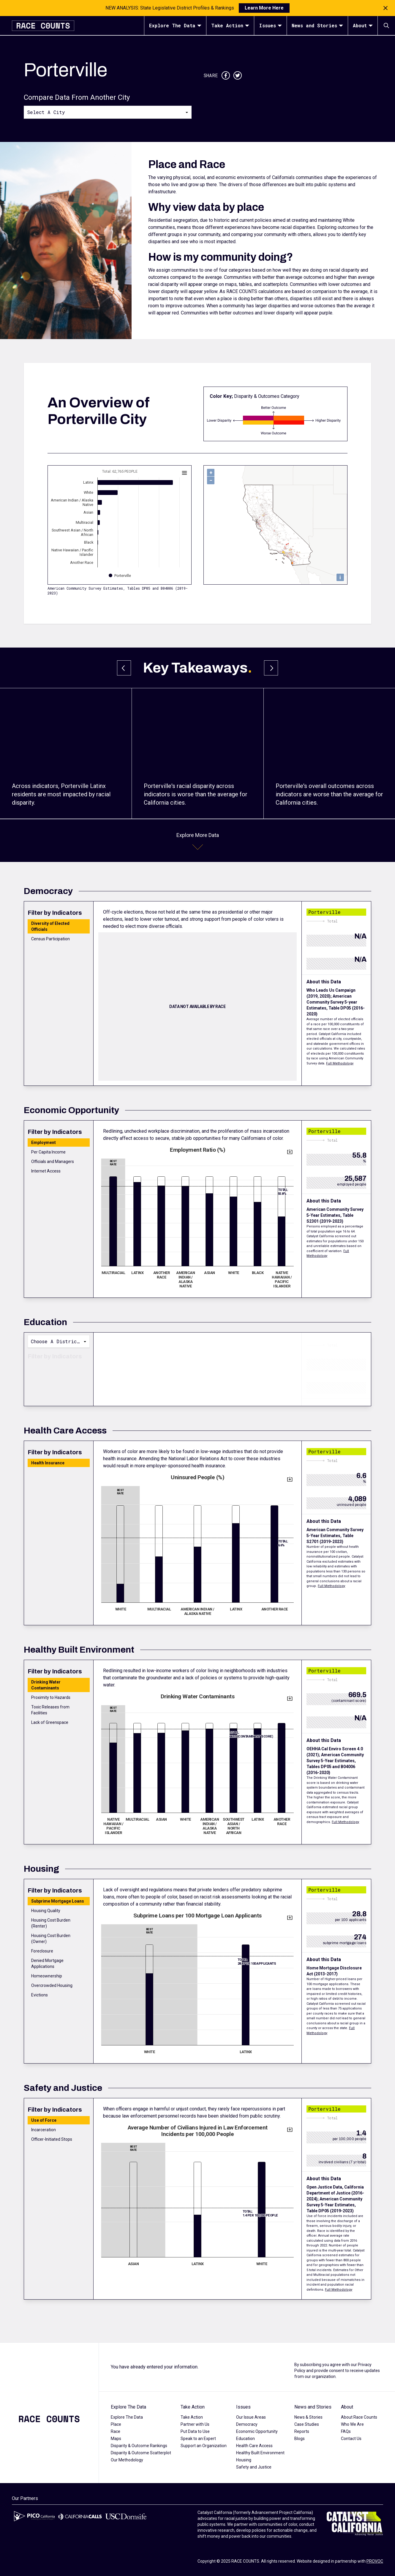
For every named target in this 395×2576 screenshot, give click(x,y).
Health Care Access (254, 2445)
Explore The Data (175, 25)
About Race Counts (359, 2417)
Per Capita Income (48, 1152)
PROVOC (374, 2561)
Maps (116, 2438)
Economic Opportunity (257, 2431)
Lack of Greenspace (49, 1722)
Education (245, 2438)
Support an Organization (204, 2445)
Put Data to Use (195, 2431)
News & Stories (308, 2417)
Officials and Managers (52, 1161)
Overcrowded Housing (51, 1985)
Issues (270, 25)
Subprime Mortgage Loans (57, 1901)
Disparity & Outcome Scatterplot (141, 2452)
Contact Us (351, 2438)
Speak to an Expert (198, 2438)
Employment (43, 1142)
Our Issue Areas (251, 2417)
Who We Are (352, 2424)
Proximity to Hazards (50, 1697)
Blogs (299, 2438)
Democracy (246, 2424)
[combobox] (108, 112)
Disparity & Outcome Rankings (139, 2445)
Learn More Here (264, 8)
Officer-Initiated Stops (51, 2139)
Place (116, 2424)
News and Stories (317, 25)
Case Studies (306, 2424)
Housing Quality (45, 1910)
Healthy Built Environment (260, 2452)
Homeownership (46, 1976)
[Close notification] (385, 8)
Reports (301, 2431)
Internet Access (46, 1171)
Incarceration (43, 2129)
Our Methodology (127, 2460)
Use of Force (43, 2120)
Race (115, 2431)
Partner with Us (195, 2424)
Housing (243, 2460)
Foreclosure (42, 1951)
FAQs (346, 2431)
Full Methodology (339, 1063)
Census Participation (50, 938)
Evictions (39, 1995)
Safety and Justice (253, 2467)
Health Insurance (47, 1463)
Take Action (230, 25)
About (363, 25)
